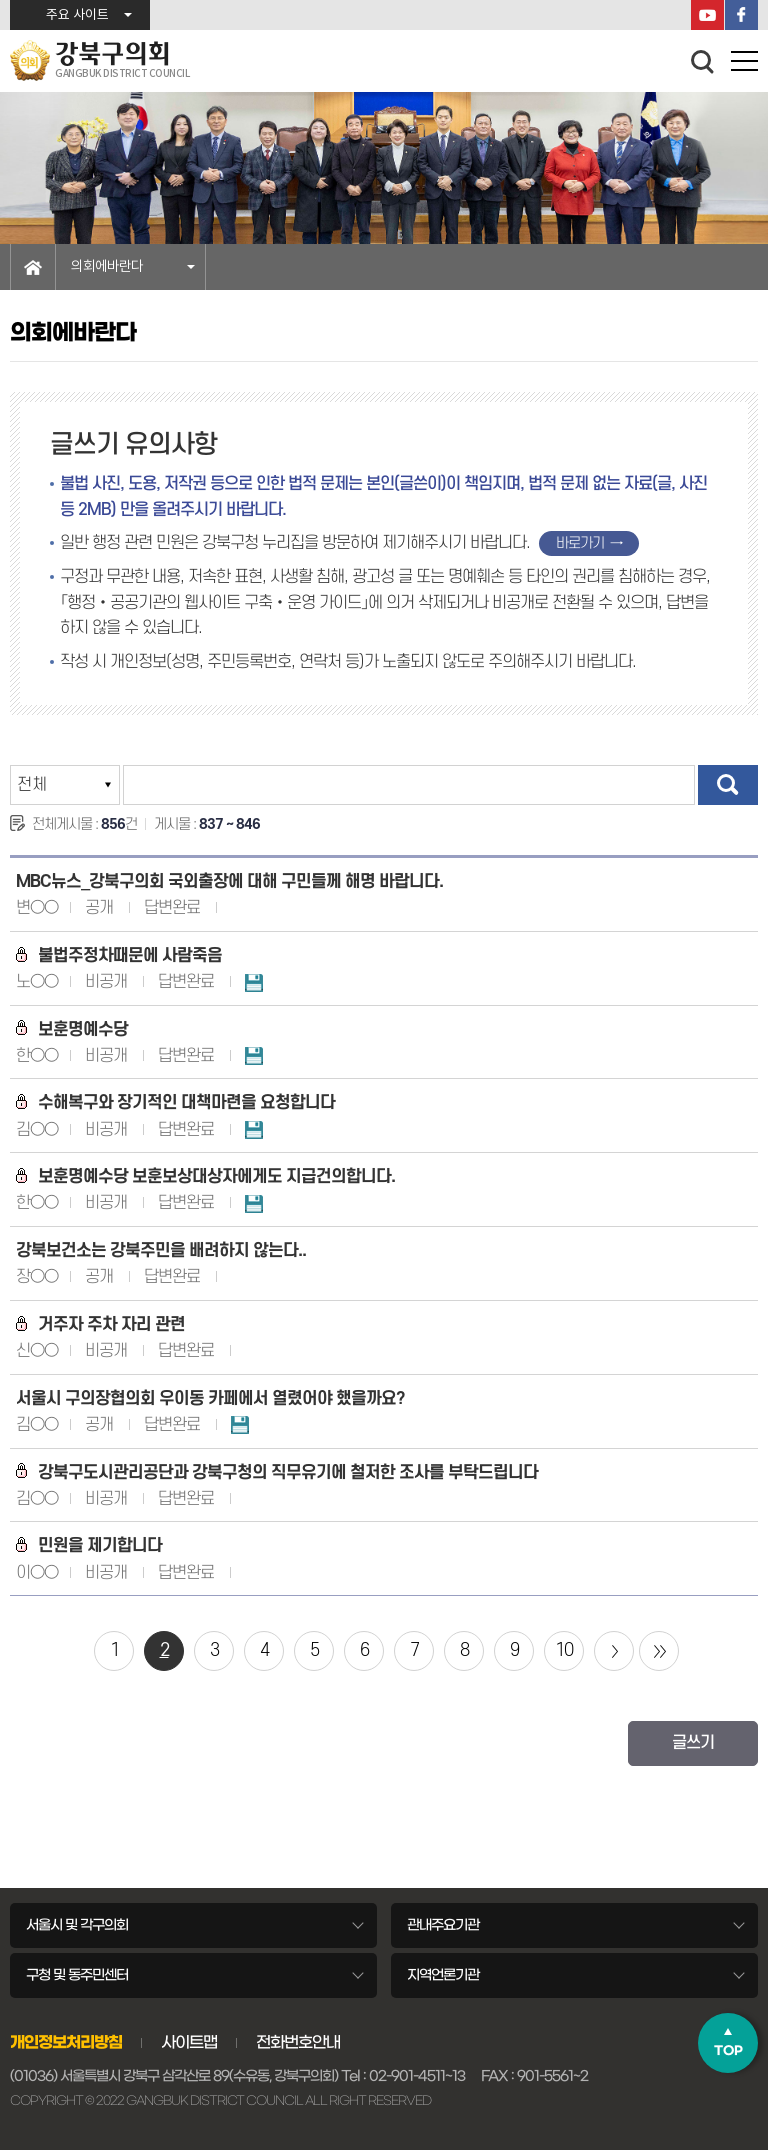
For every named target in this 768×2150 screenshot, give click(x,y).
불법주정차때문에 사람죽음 (119, 955)
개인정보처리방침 (66, 2042)
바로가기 (580, 543)
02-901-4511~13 (417, 2076)
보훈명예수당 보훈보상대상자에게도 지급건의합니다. (205, 1176)
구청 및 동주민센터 (77, 1975)
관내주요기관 (443, 1925)
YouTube (707, 15)
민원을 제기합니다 (89, 1545)
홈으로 (33, 267)
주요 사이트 (77, 15)
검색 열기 (703, 62)
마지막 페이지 (659, 1651)
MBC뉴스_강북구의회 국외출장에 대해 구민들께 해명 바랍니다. (229, 881)
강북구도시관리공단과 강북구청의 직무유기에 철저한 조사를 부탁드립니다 (277, 1472)
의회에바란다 (107, 267)
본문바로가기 (0, 0)
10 (564, 1650)
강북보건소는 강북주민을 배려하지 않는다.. (161, 1250)
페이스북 (741, 15)
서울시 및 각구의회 (77, 1925)
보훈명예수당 (72, 1029)
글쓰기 (693, 1743)
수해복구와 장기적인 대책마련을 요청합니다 (175, 1102)
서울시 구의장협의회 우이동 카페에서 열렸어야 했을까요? (210, 1398)
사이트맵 (189, 2042)
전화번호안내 (298, 2042)
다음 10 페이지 (614, 1651)
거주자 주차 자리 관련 (100, 1324)
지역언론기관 (443, 1975)
